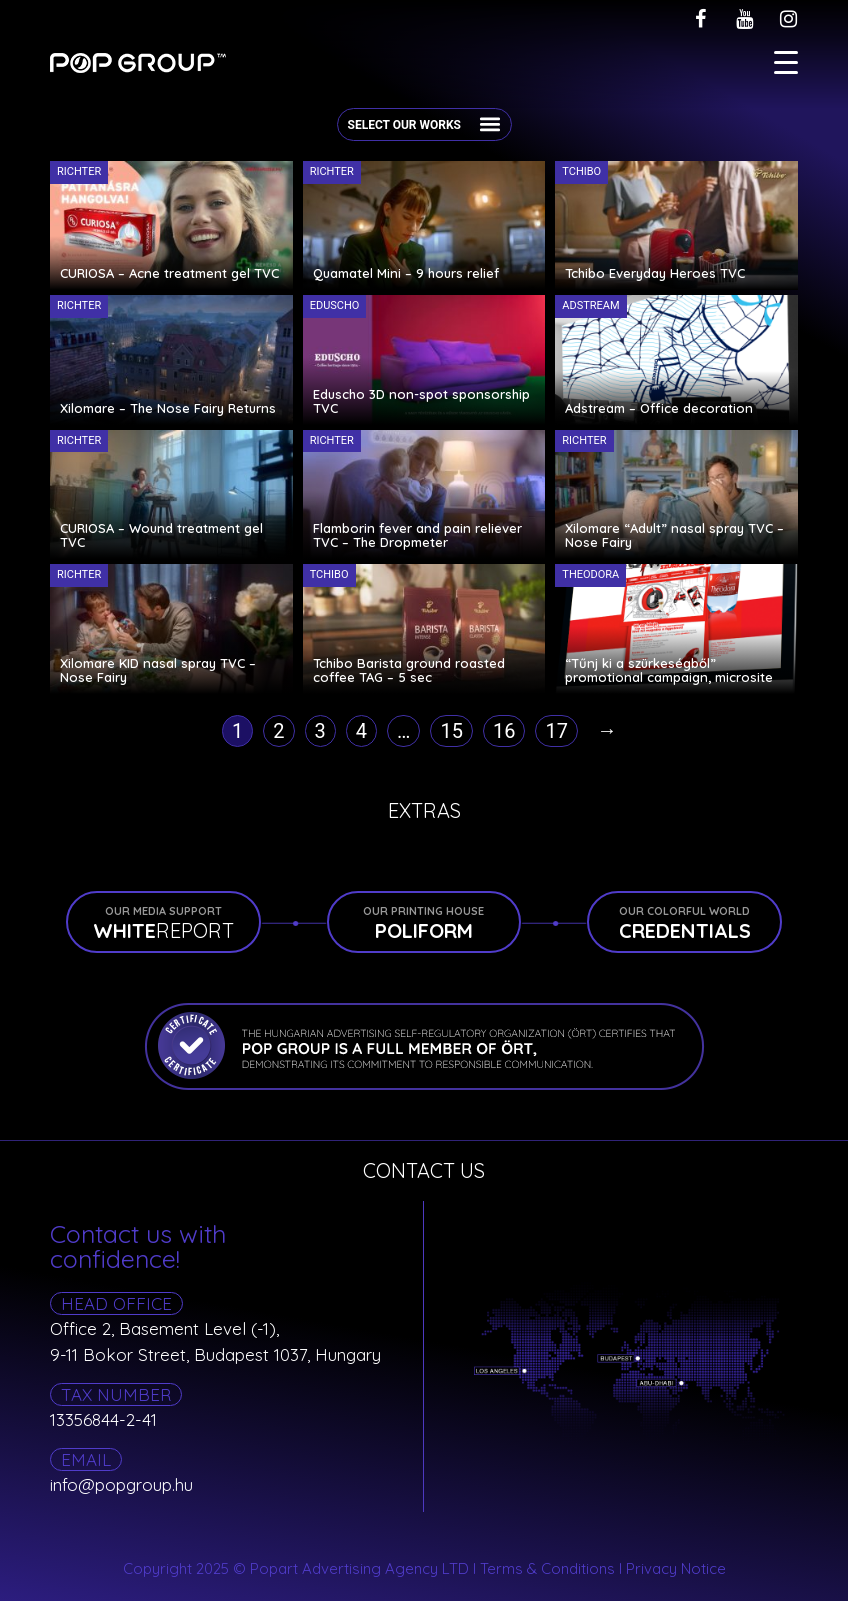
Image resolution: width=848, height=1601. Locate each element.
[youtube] (744, 19)
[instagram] (788, 19)
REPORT (163, 923)
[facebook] (700, 19)
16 (504, 731)
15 (451, 731)
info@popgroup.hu (121, 1484)
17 (556, 731)
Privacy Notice (676, 1568)
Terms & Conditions (547, 1568)
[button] (490, 123)
